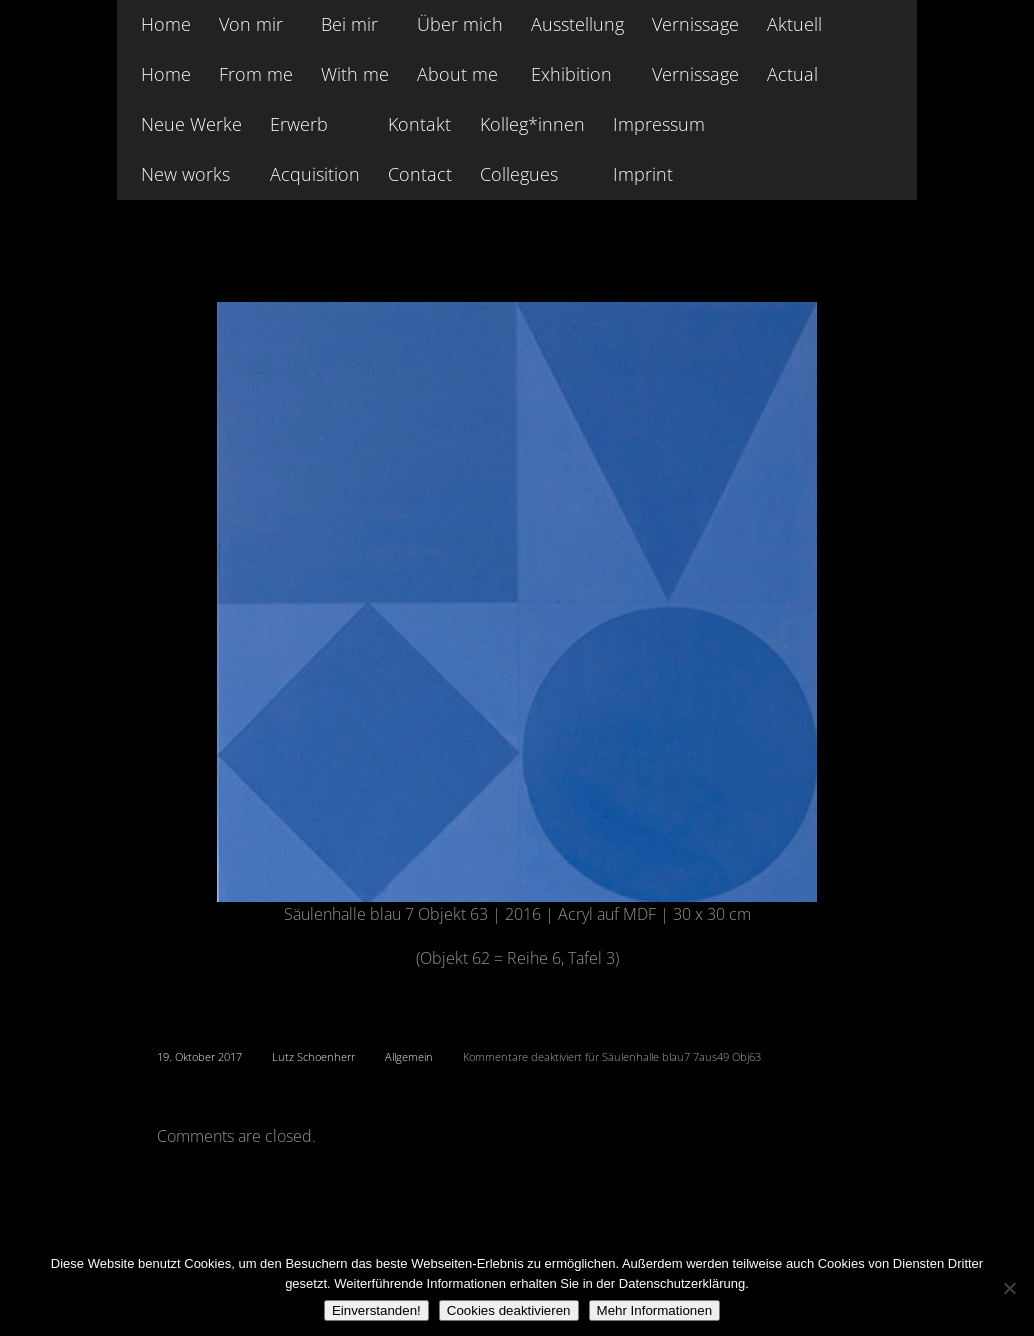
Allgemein (409, 1056)
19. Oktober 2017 (199, 1056)
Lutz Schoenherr (313, 1056)
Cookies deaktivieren (509, 1310)
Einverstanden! (376, 1310)
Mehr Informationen (655, 1310)
